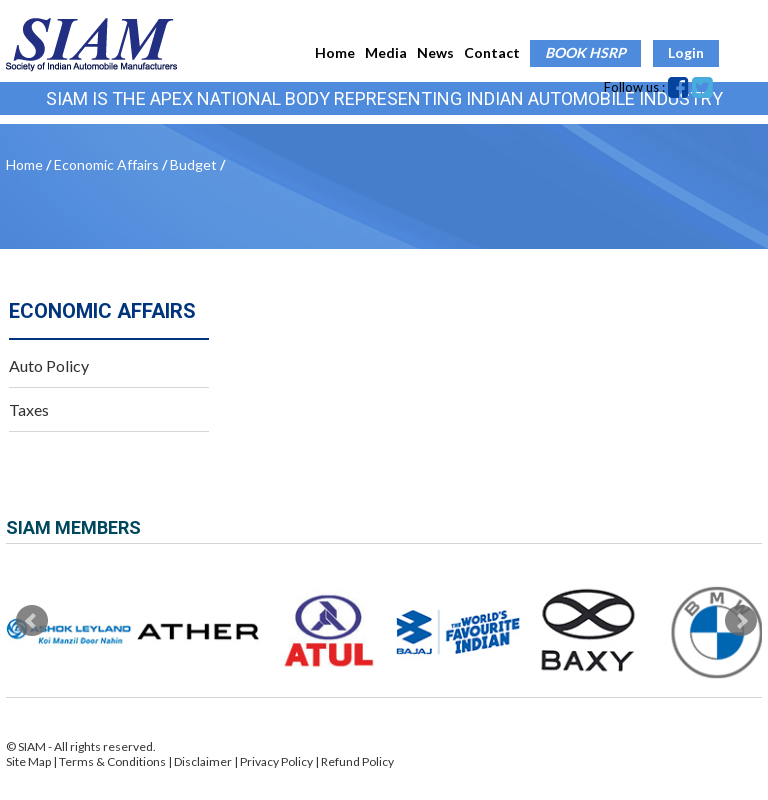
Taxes (29, 409)
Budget (193, 164)
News (435, 52)
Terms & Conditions (113, 761)
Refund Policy (357, 761)
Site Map (28, 761)
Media (386, 52)
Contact (492, 52)
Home (335, 52)
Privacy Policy (276, 761)
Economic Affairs (106, 164)
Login (686, 52)
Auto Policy (49, 365)
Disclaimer (203, 761)
